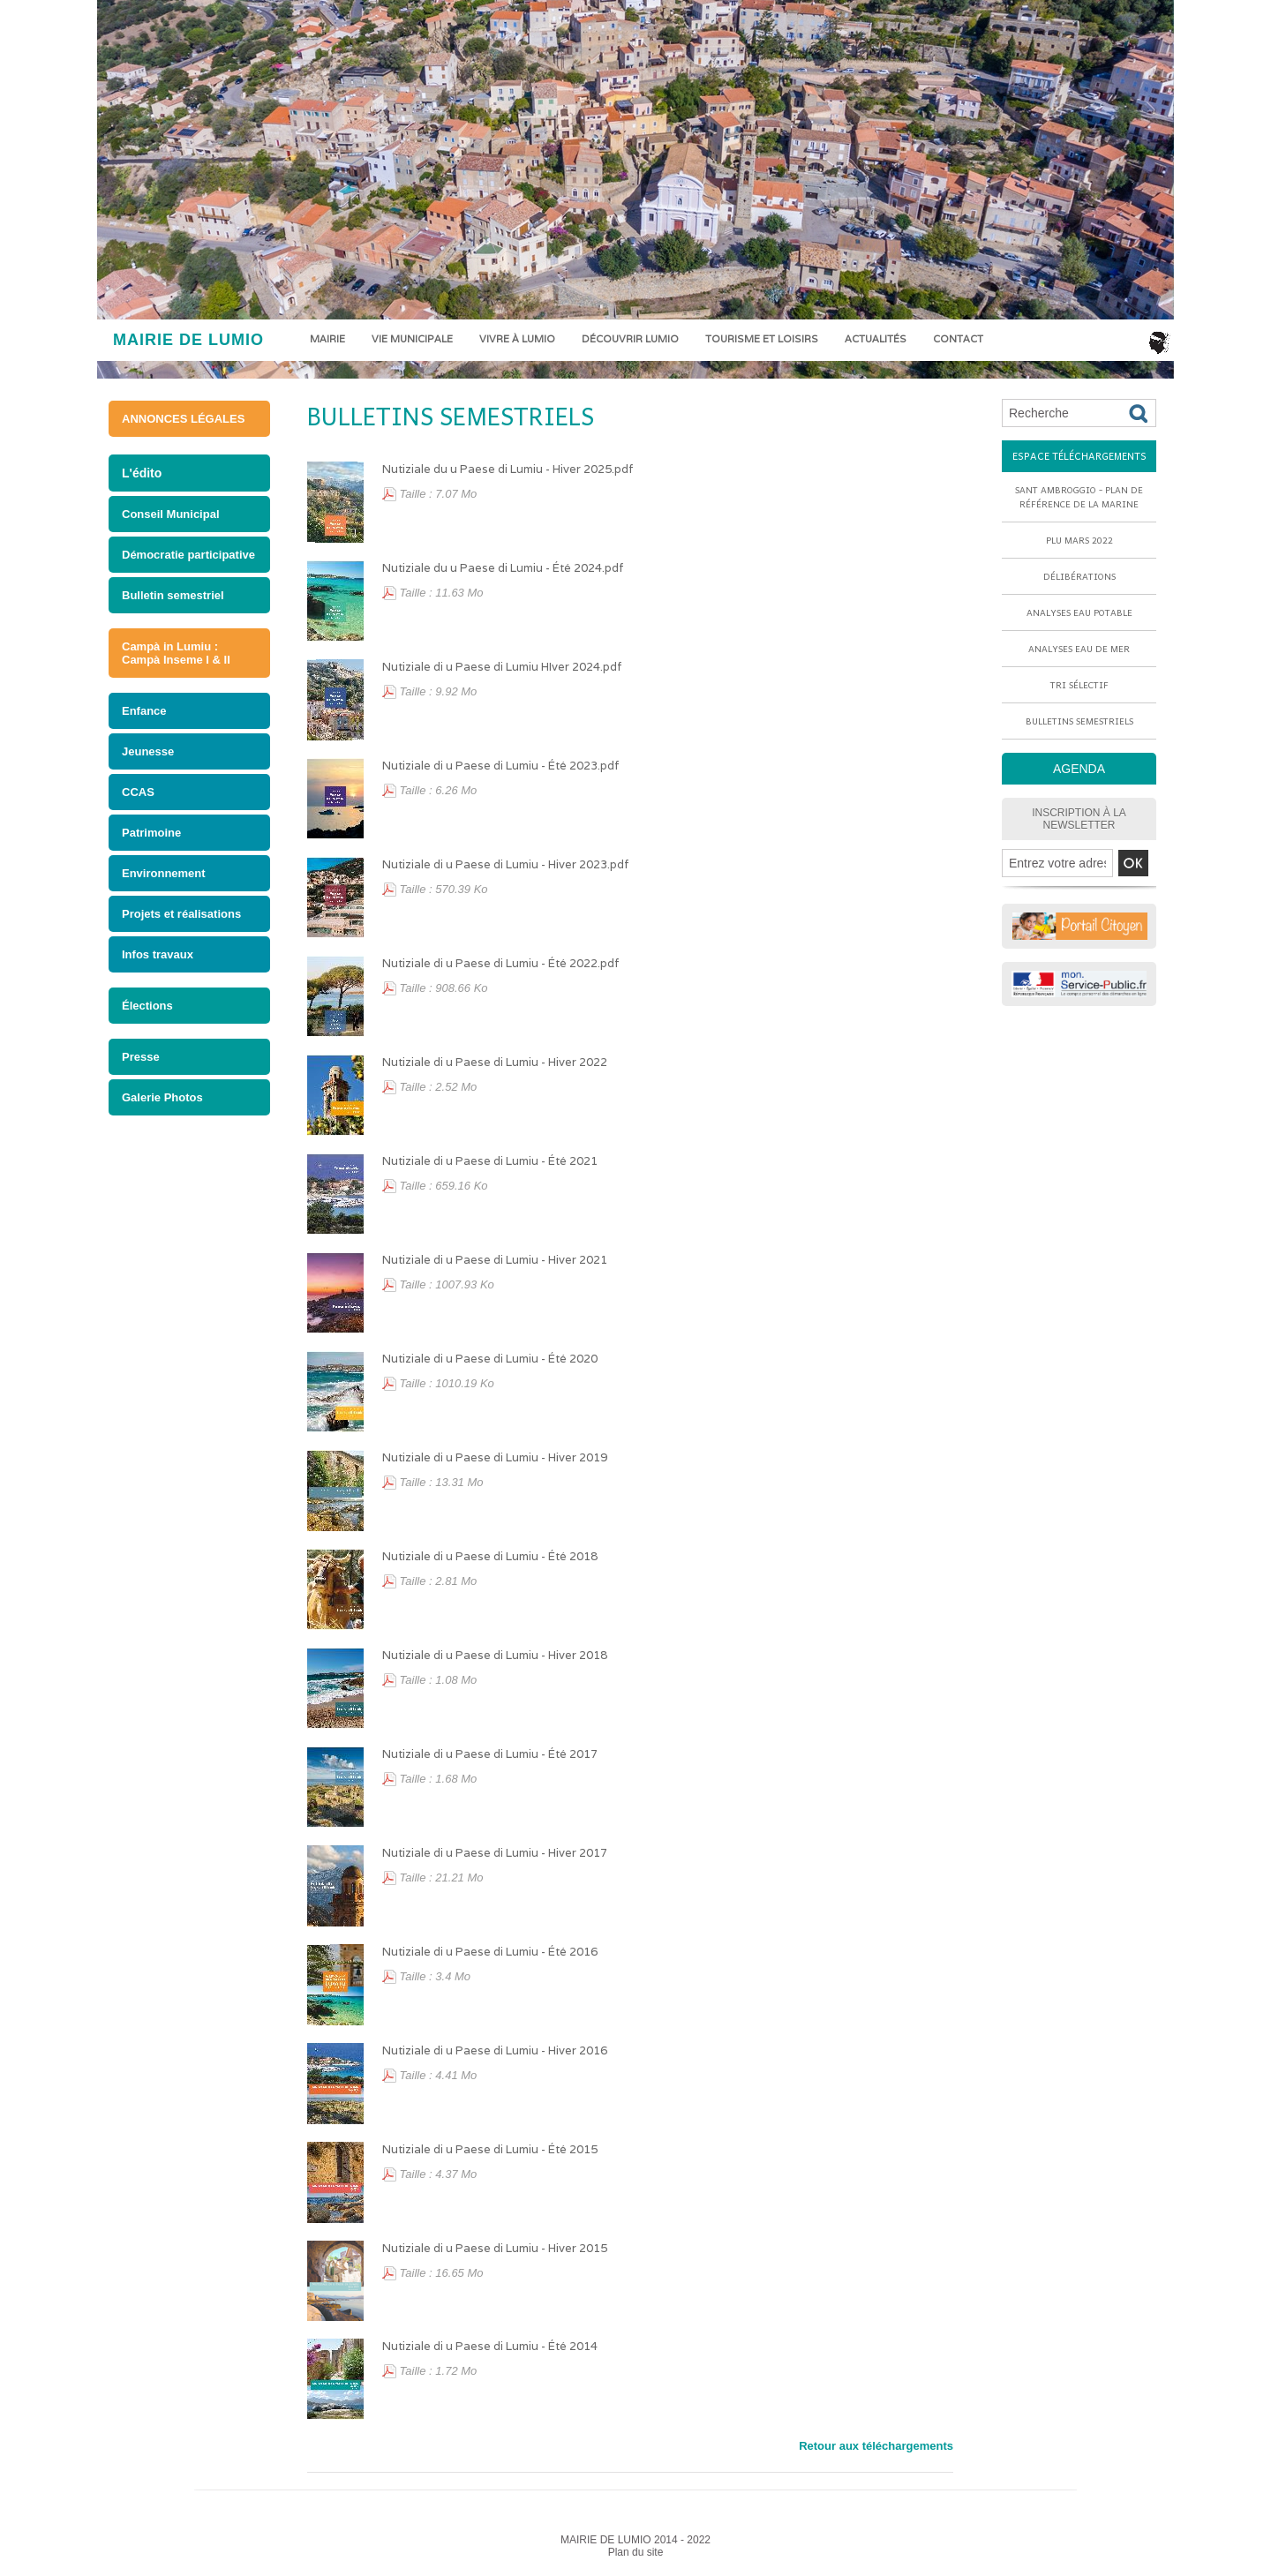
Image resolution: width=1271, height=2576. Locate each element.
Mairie (327, 339)
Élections (147, 1005)
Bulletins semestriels (450, 415)
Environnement (164, 873)
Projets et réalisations (181, 913)
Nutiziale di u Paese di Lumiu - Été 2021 (490, 1160)
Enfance (144, 710)
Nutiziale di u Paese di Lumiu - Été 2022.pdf (501, 963)
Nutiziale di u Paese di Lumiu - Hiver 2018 (494, 1655)
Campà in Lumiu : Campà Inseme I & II (176, 653)
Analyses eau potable (1079, 612)
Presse (141, 1056)
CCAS (138, 792)
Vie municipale (412, 339)
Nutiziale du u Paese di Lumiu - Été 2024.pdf (503, 567)
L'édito (142, 473)
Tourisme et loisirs (761, 339)
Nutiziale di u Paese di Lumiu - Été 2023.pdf (501, 765)
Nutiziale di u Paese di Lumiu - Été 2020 (490, 1358)
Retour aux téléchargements (876, 2445)
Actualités (875, 339)
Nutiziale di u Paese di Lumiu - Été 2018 (490, 1556)
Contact (958, 339)
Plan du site (636, 2552)
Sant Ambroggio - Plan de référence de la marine (1079, 497)
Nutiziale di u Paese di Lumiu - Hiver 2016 (494, 2050)
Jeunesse (148, 751)
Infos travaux (157, 954)
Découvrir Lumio (630, 339)
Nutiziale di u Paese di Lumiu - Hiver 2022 (494, 1062)
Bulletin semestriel (173, 595)
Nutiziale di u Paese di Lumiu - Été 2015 (490, 2149)
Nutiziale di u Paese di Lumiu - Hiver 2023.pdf (505, 864)
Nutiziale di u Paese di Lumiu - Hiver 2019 (494, 1457)
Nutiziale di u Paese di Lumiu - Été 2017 (490, 1753)
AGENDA (1079, 769)
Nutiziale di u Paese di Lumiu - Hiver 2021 (494, 1259)
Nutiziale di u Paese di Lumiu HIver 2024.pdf (502, 666)
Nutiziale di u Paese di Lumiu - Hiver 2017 (494, 1852)
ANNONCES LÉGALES (183, 418)
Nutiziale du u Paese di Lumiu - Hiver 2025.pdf (508, 469)
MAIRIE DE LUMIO (188, 340)
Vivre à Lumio (517, 339)
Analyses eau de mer (1079, 649)
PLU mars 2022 (1079, 540)
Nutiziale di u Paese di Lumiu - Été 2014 (490, 2346)
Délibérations (1079, 576)
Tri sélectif (1079, 685)
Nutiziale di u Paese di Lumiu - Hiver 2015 (494, 2248)
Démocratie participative (188, 554)
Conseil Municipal (171, 514)
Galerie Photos (162, 1097)
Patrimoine (151, 832)
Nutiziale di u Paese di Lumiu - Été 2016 (490, 1951)
